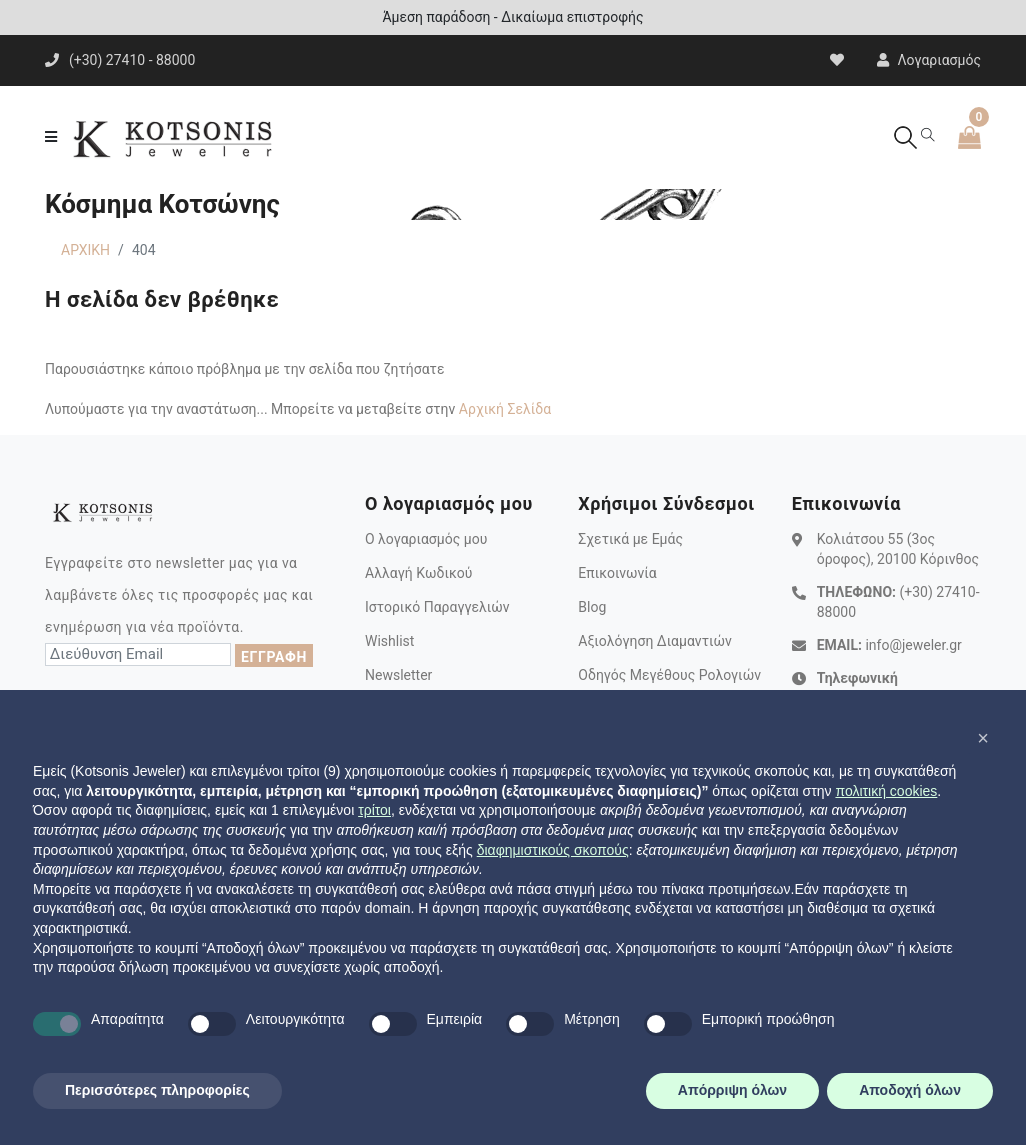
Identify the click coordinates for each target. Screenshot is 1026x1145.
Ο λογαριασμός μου (426, 539)
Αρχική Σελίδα (505, 409)
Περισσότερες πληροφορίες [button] (157, 1090)
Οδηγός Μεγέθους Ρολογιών (669, 675)
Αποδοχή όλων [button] (910, 1090)
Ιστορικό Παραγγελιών (437, 607)
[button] (983, 738)
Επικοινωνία (617, 573)
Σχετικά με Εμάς (630, 539)
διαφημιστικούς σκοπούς (553, 850)
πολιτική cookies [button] (886, 791)
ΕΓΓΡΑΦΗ (274, 657)
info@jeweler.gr (913, 645)
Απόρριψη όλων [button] (732, 1090)
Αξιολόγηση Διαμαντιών (655, 641)
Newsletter (398, 675)
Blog (592, 607)
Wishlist (389, 641)
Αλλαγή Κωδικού (418, 573)
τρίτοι (374, 810)
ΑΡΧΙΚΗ (85, 250)
